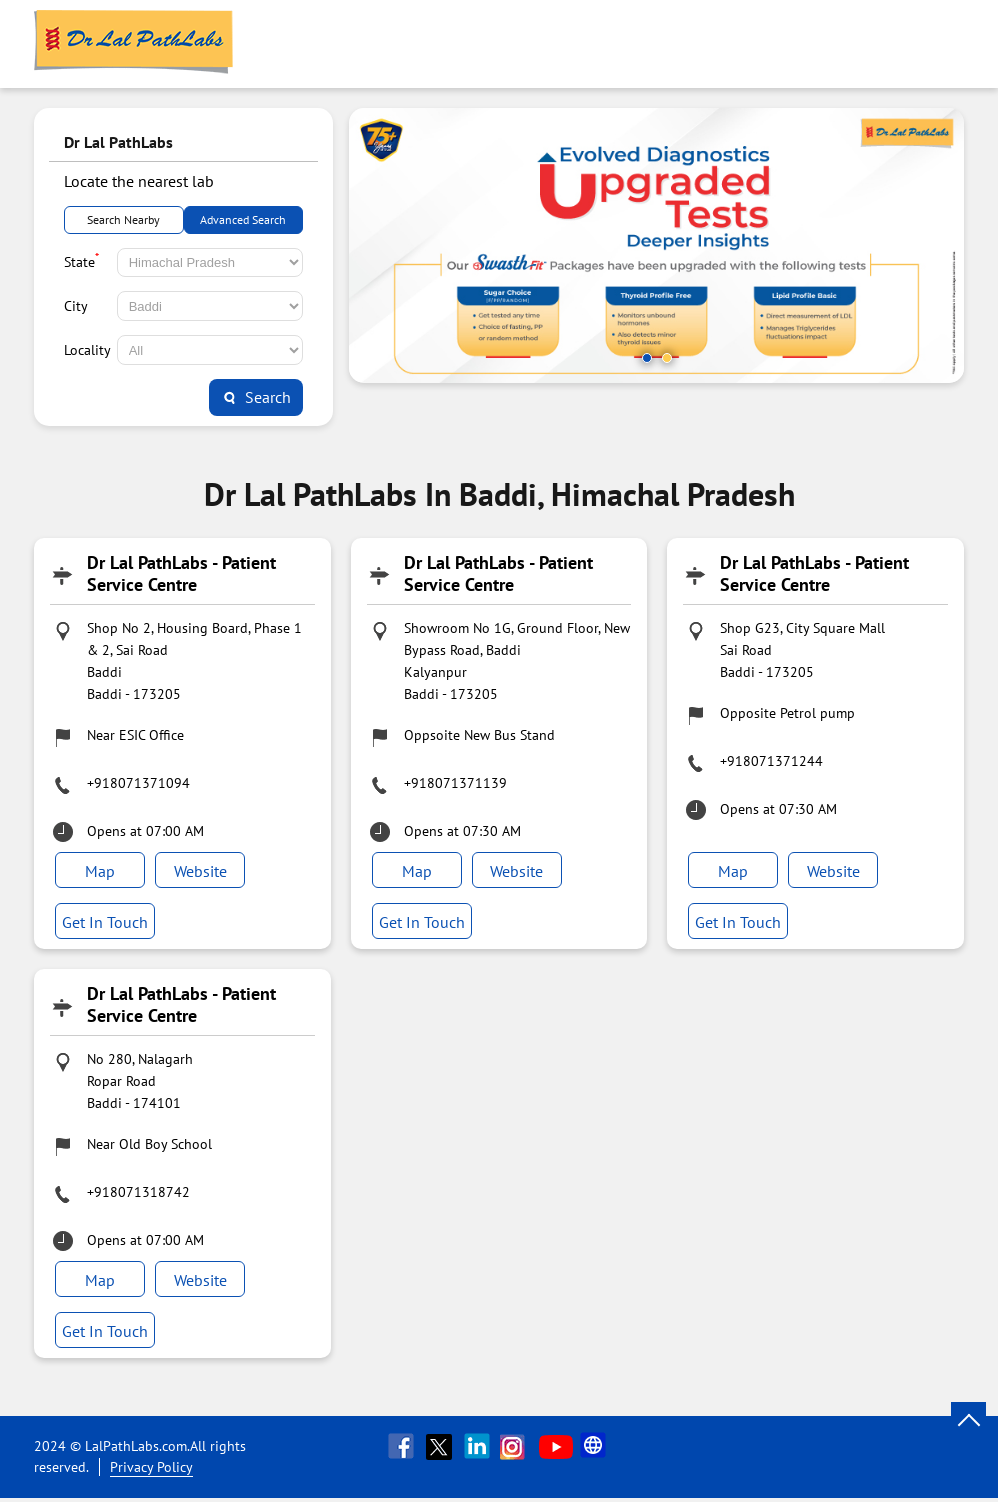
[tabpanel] (656, 245)
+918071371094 (138, 783)
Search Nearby (123, 219)
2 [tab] (667, 358)
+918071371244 (771, 761)
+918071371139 (455, 783)
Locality (87, 350)
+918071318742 (138, 1194)
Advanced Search (243, 219)
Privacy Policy (151, 1471)
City (76, 306)
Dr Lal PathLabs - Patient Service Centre (181, 573)
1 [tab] (647, 358)
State (81, 260)
